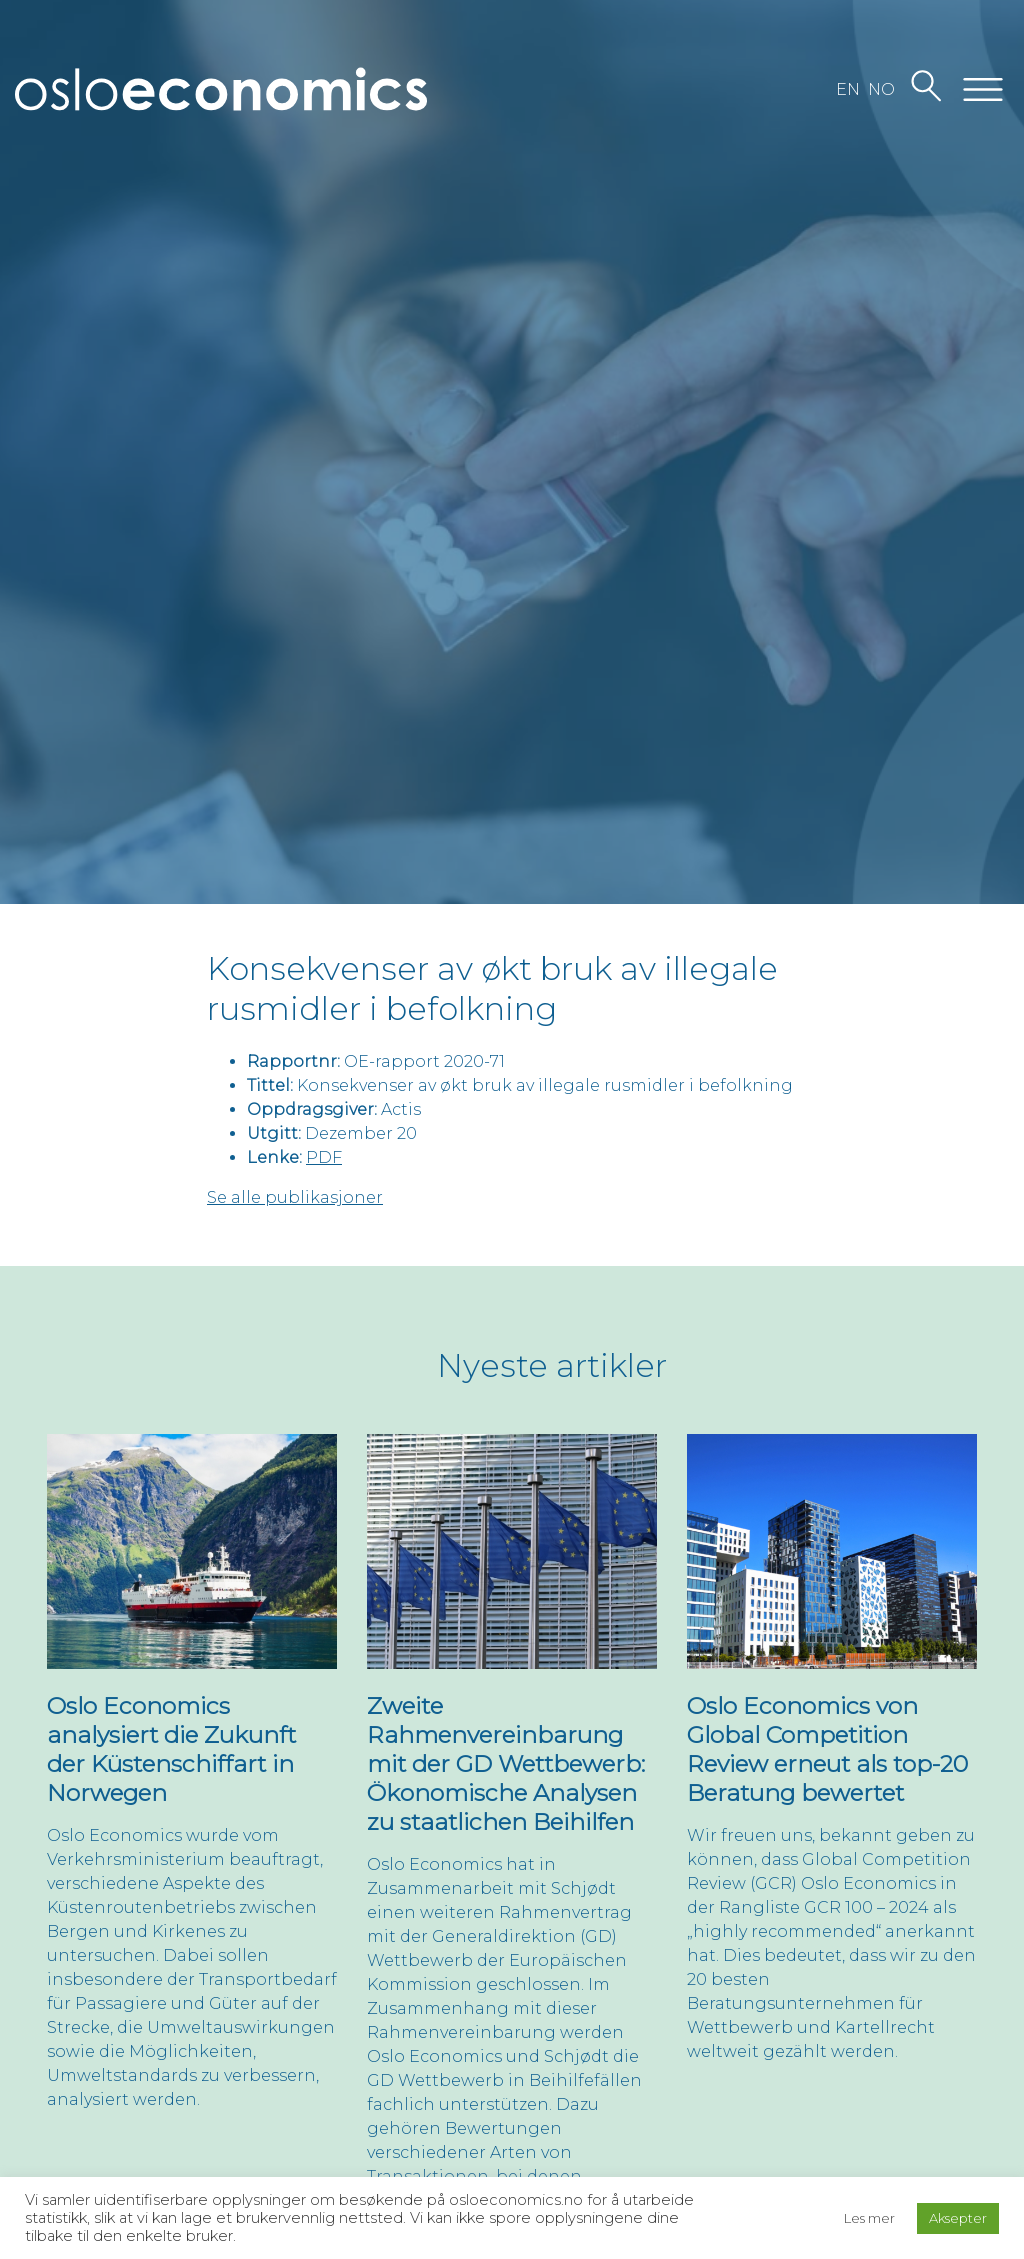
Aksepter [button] (958, 2218)
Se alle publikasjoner (295, 1197)
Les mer (869, 2218)
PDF (324, 1157)
